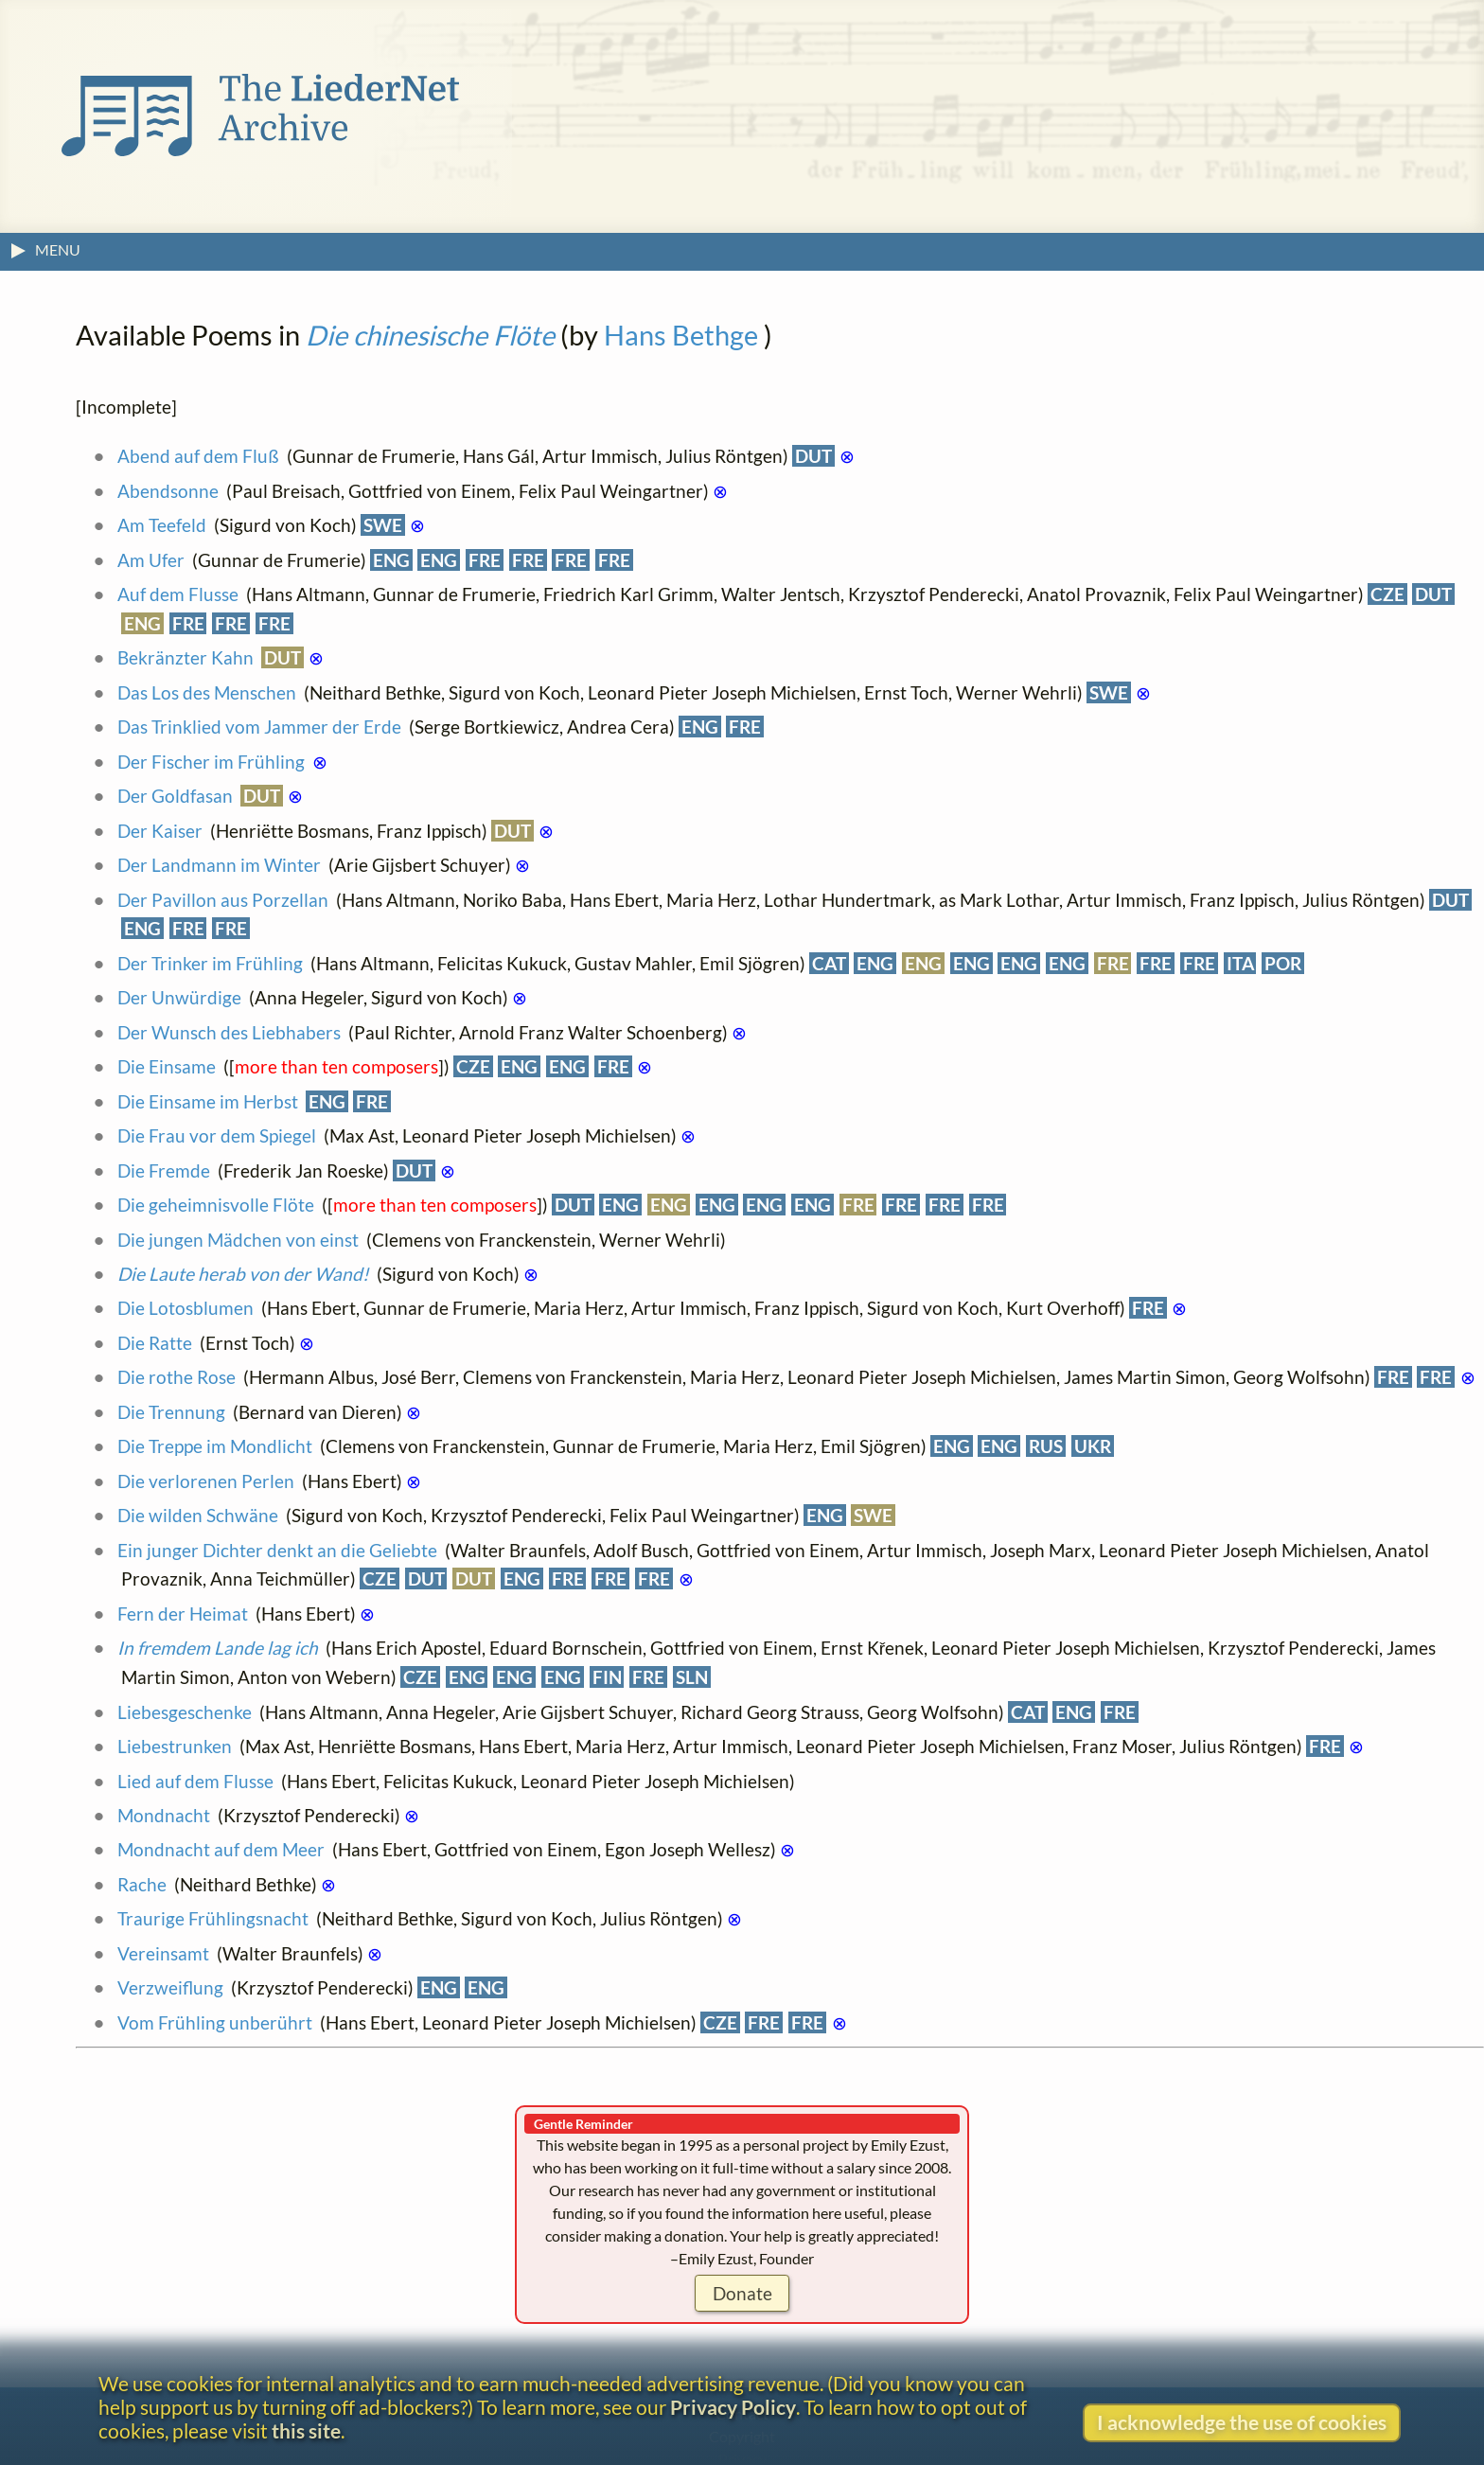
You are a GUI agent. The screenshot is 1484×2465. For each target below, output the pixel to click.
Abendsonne (168, 491)
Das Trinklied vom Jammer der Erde (259, 726)
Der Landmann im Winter (219, 865)
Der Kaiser (160, 831)
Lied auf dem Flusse (195, 1781)
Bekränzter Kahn (185, 657)
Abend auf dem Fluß (198, 456)
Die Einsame (166, 1066)
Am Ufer (151, 560)
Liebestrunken (174, 1746)
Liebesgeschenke (184, 1712)
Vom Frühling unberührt (214, 2022)
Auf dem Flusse (177, 594)
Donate (742, 2293)
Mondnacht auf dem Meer (221, 1849)
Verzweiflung (170, 1987)
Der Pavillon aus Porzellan (222, 900)
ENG (391, 560)
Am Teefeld (161, 525)
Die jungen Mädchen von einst (238, 1239)
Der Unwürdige (179, 997)
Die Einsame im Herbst (207, 1101)
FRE (484, 560)
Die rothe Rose (176, 1377)
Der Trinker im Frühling (210, 963)
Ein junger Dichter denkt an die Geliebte (277, 1550)
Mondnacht (163, 1815)
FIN (607, 1677)
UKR (1092, 1446)
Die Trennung (171, 1412)
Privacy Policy (733, 2407)
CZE (1387, 594)
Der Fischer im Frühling (211, 761)
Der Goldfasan (175, 796)
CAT (829, 963)
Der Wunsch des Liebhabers (229, 1032)
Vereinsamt (163, 1953)
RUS (1046, 1446)
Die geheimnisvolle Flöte (215, 1204)
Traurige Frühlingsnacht (213, 1918)
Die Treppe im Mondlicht (214, 1446)
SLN (692, 1677)
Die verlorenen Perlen (205, 1481)
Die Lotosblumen (185, 1308)
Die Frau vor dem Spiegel (216, 1135)
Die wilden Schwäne (197, 1515)
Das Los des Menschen (206, 692)
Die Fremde (163, 1170)
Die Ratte (154, 1343)
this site (306, 2430)
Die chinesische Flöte (430, 335)
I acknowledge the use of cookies (1242, 2422)
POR (1282, 963)
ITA (1240, 963)
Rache (142, 1884)
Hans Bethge (681, 335)
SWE (382, 525)
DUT (813, 456)
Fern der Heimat (182, 1613)
